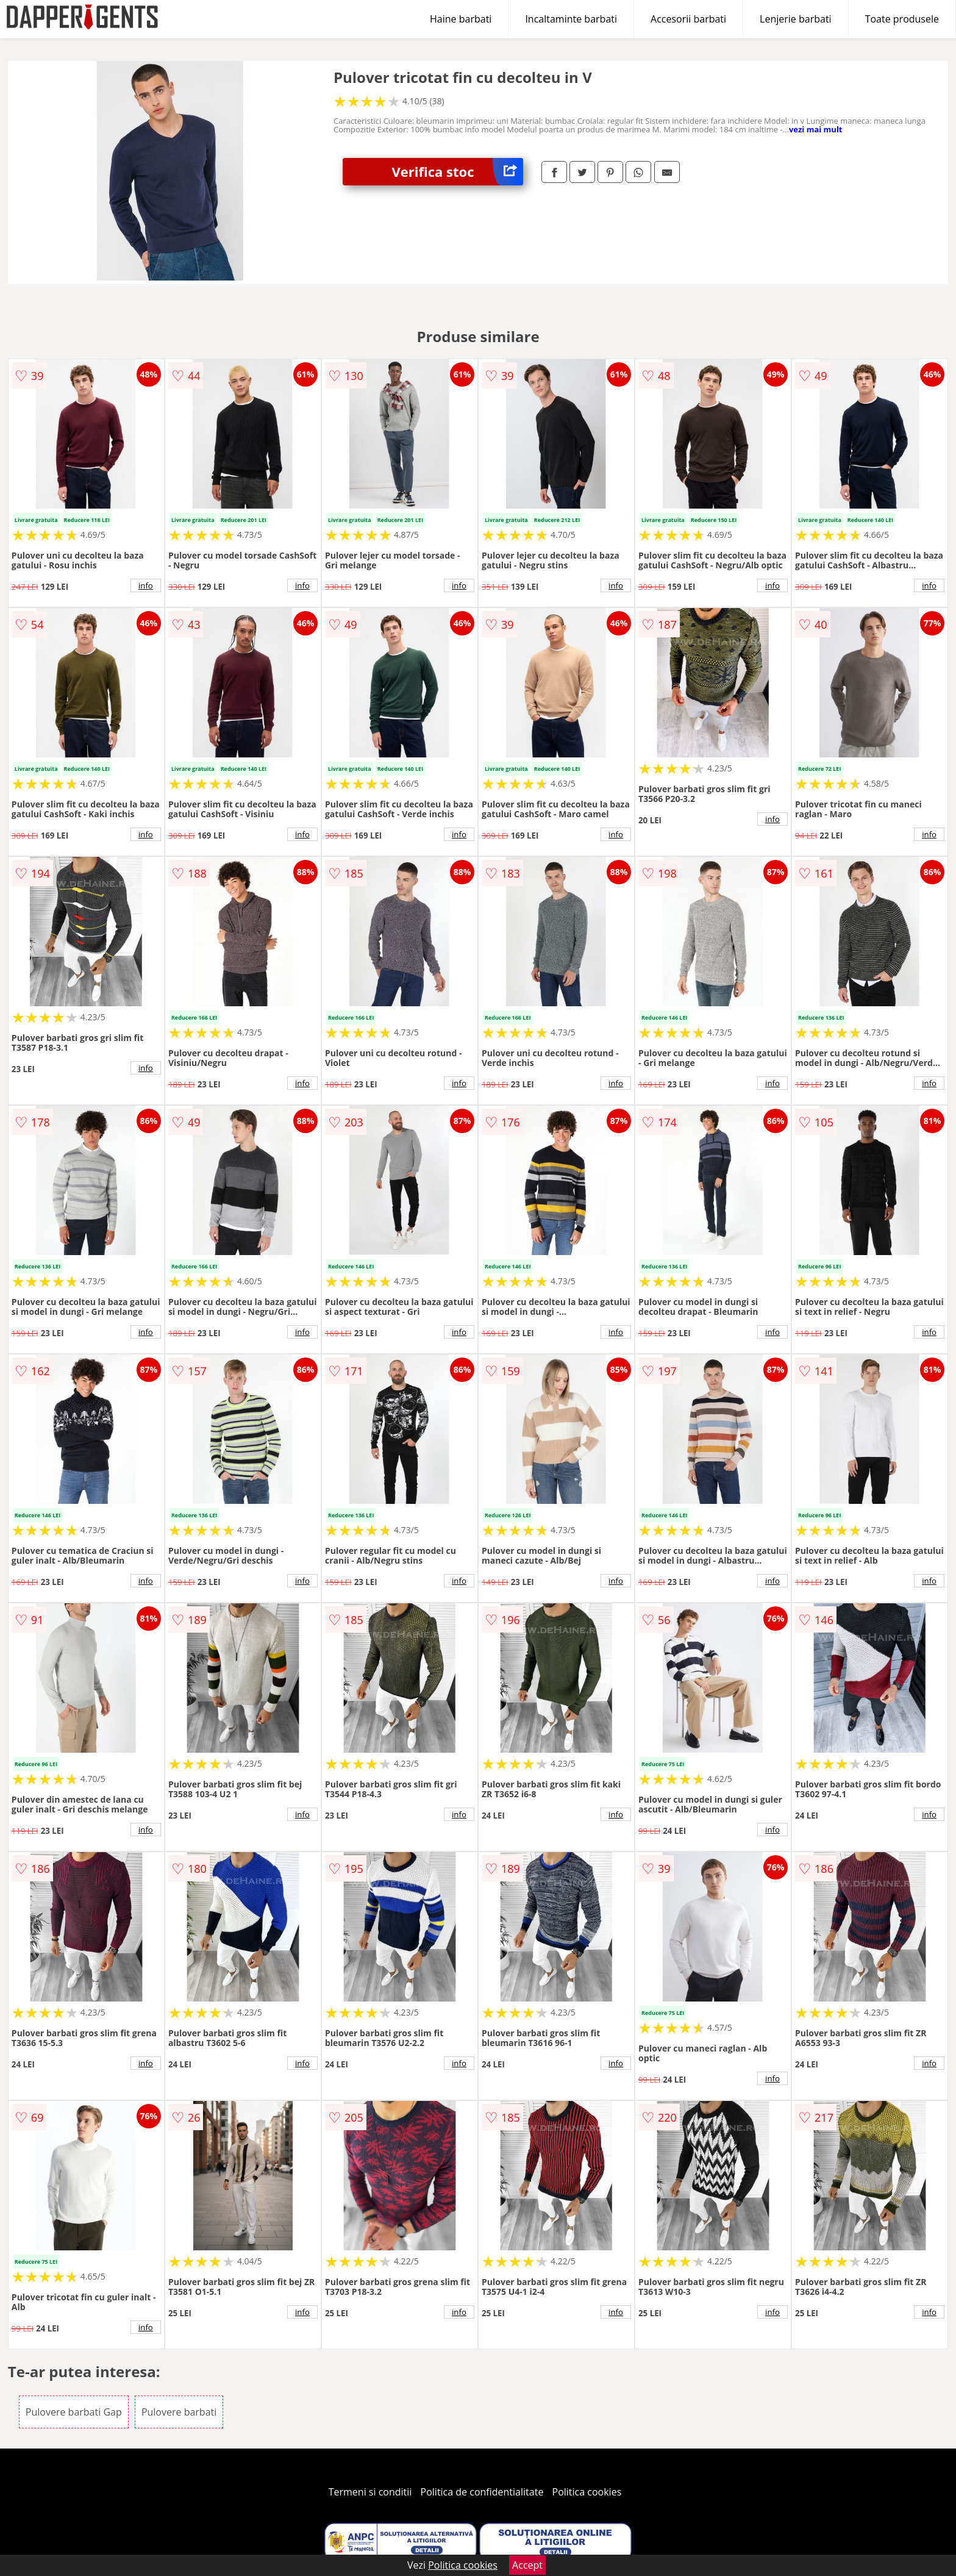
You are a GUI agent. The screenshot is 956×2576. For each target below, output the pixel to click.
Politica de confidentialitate (482, 2492)
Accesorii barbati (688, 19)
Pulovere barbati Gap (74, 2412)
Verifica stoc (457, 171)
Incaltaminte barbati (571, 19)
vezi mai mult (816, 129)
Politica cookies (587, 2492)
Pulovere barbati (178, 2412)
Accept (527, 2565)
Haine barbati (460, 19)
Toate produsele (902, 19)
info (145, 585)
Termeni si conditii (370, 2492)
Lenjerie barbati (796, 19)
